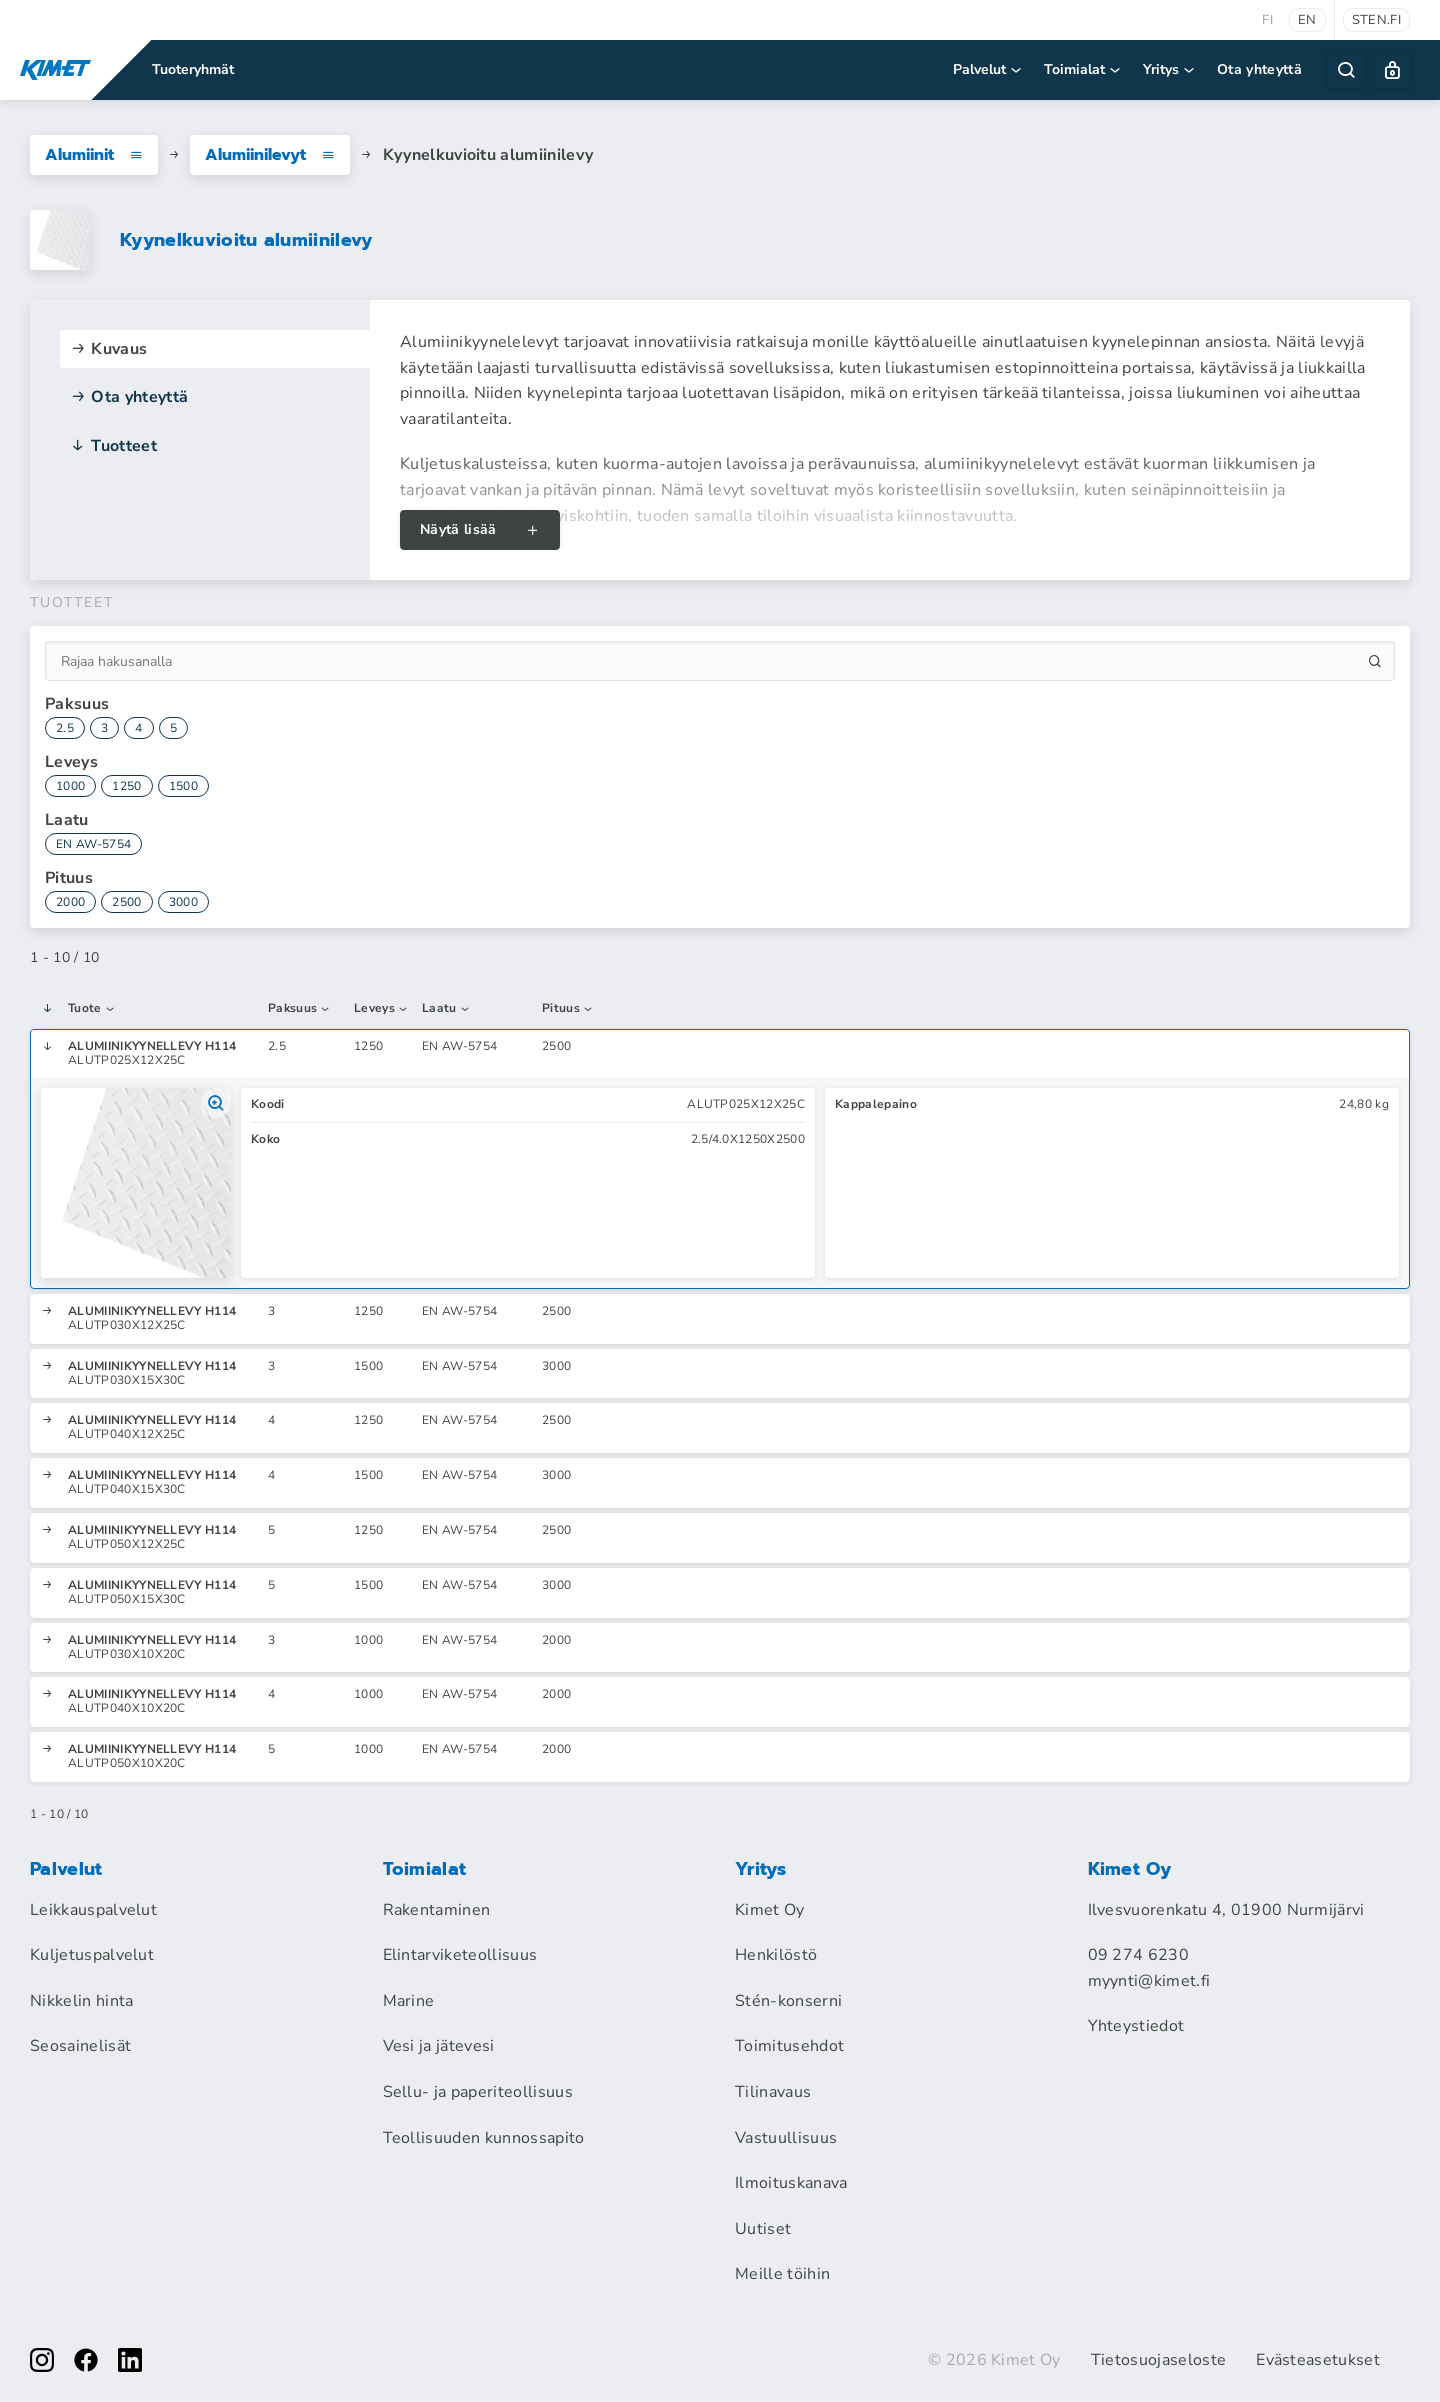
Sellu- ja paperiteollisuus (478, 2092)
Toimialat (1083, 69)
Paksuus (300, 1009)
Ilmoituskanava (791, 2183)
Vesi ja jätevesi (439, 2046)
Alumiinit (94, 155)
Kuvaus (108, 349)
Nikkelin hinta (81, 2001)
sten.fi (1376, 20)
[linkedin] (130, 2360)
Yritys (1170, 69)
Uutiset (763, 2229)
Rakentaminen (437, 1910)
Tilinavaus (773, 2092)
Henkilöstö (776, 1955)
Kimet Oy (770, 1910)
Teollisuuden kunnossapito (484, 2138)
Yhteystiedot (1136, 2026)
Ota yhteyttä (1259, 69)
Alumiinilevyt (270, 155)
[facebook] (86, 2360)
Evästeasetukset (1318, 2360)
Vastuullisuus (786, 2138)
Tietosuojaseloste (1158, 2360)
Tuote (92, 1009)
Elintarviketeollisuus (460, 1955)
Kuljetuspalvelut (92, 1955)
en (1307, 20)
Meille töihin (782, 2274)
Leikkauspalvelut (93, 1910)
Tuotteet (113, 446)
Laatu (446, 1009)
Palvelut (988, 69)
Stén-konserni (788, 2001)
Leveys (381, 1009)
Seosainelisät (80, 2046)
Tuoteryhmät (193, 69)
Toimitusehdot (789, 2046)
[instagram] (42, 2360)
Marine (409, 2001)
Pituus (568, 1009)
